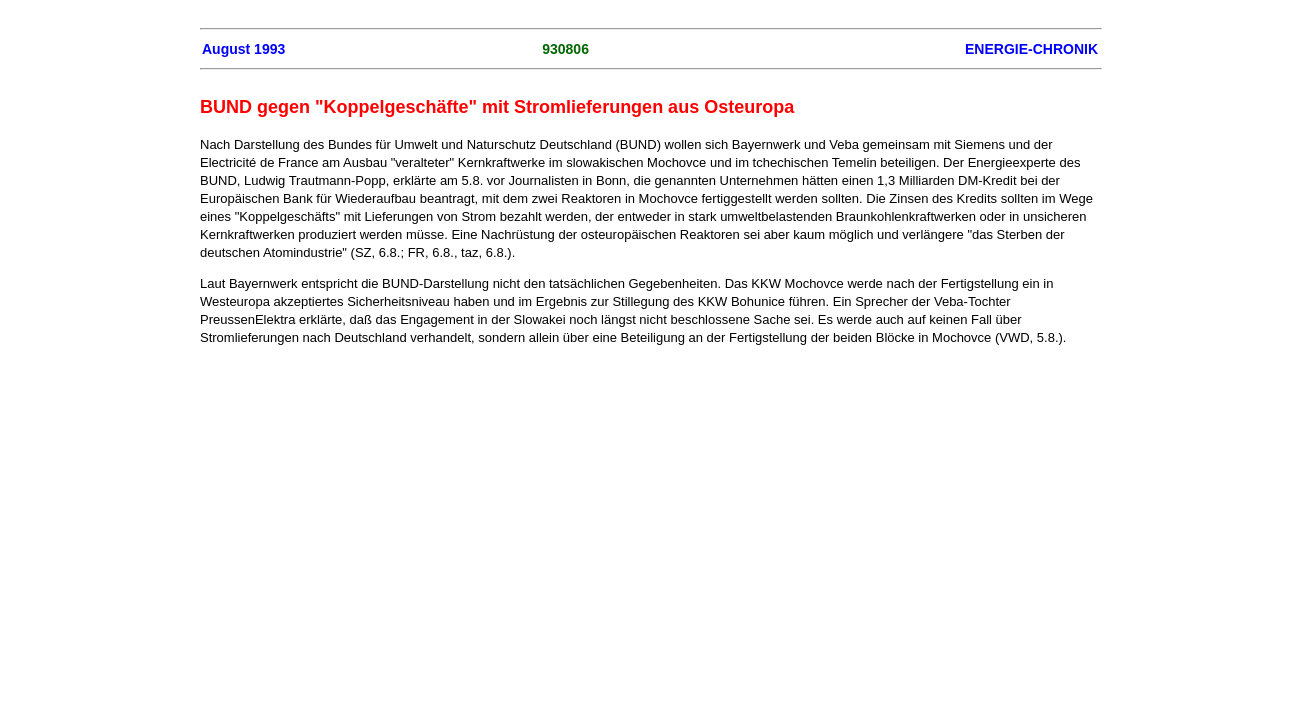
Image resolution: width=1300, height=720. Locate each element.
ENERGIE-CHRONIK (1031, 49)
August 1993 (243, 49)
